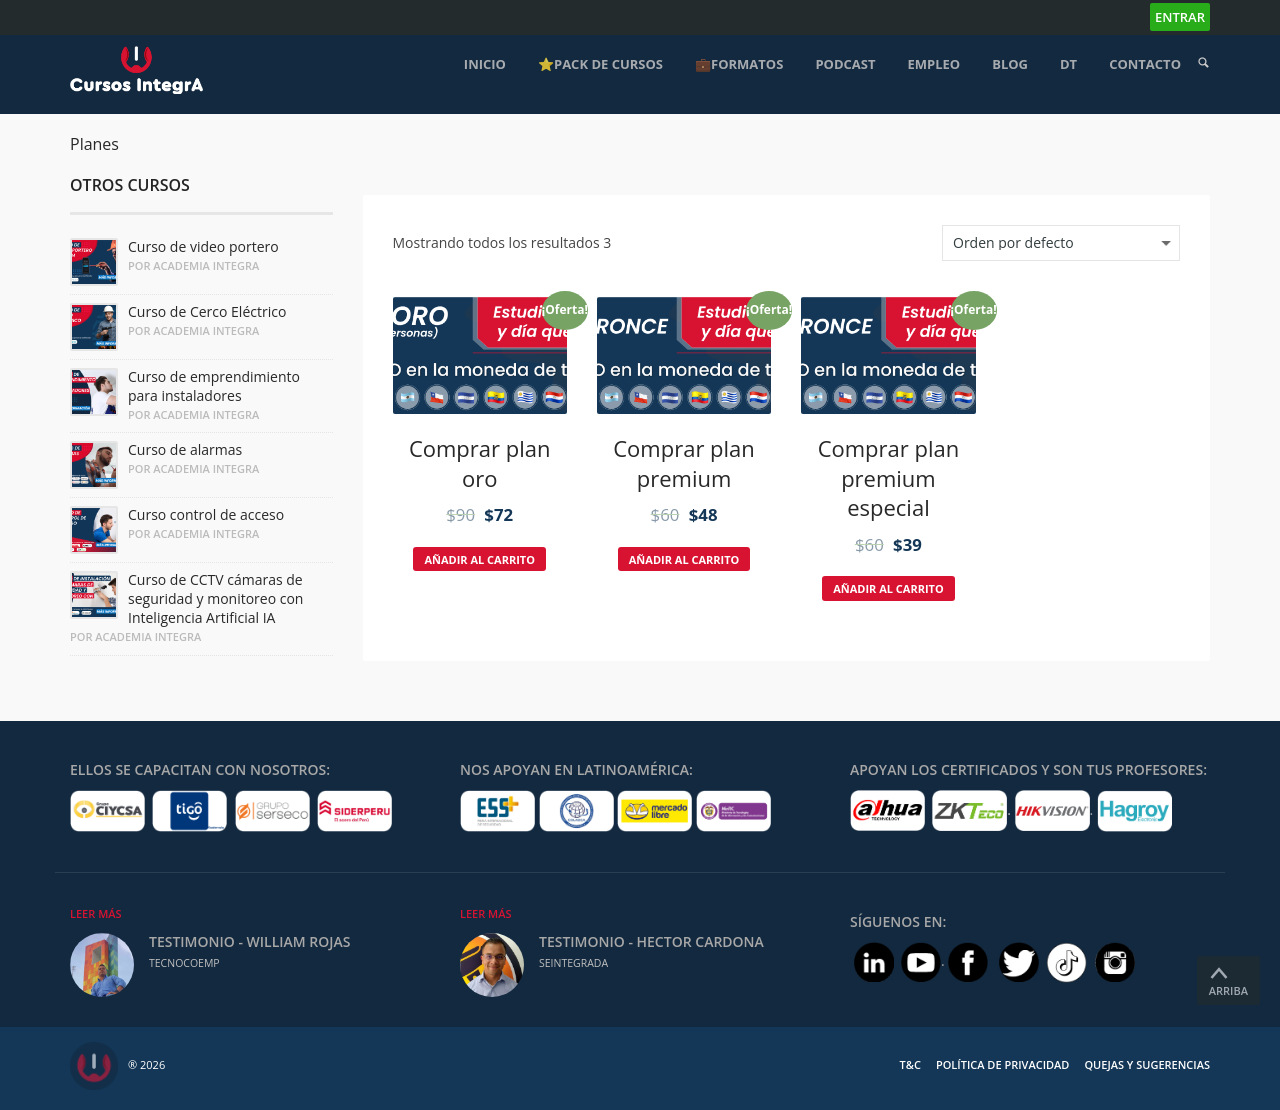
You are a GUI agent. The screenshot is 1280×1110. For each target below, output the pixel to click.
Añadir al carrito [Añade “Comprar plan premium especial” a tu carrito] (888, 588)
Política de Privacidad (1002, 1064)
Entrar (1180, 17)
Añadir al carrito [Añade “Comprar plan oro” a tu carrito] (479, 559)
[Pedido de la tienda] (1061, 243)
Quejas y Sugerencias (1147, 1064)
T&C (910, 1064)
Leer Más (96, 913)
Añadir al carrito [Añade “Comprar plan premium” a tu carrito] (684, 559)
